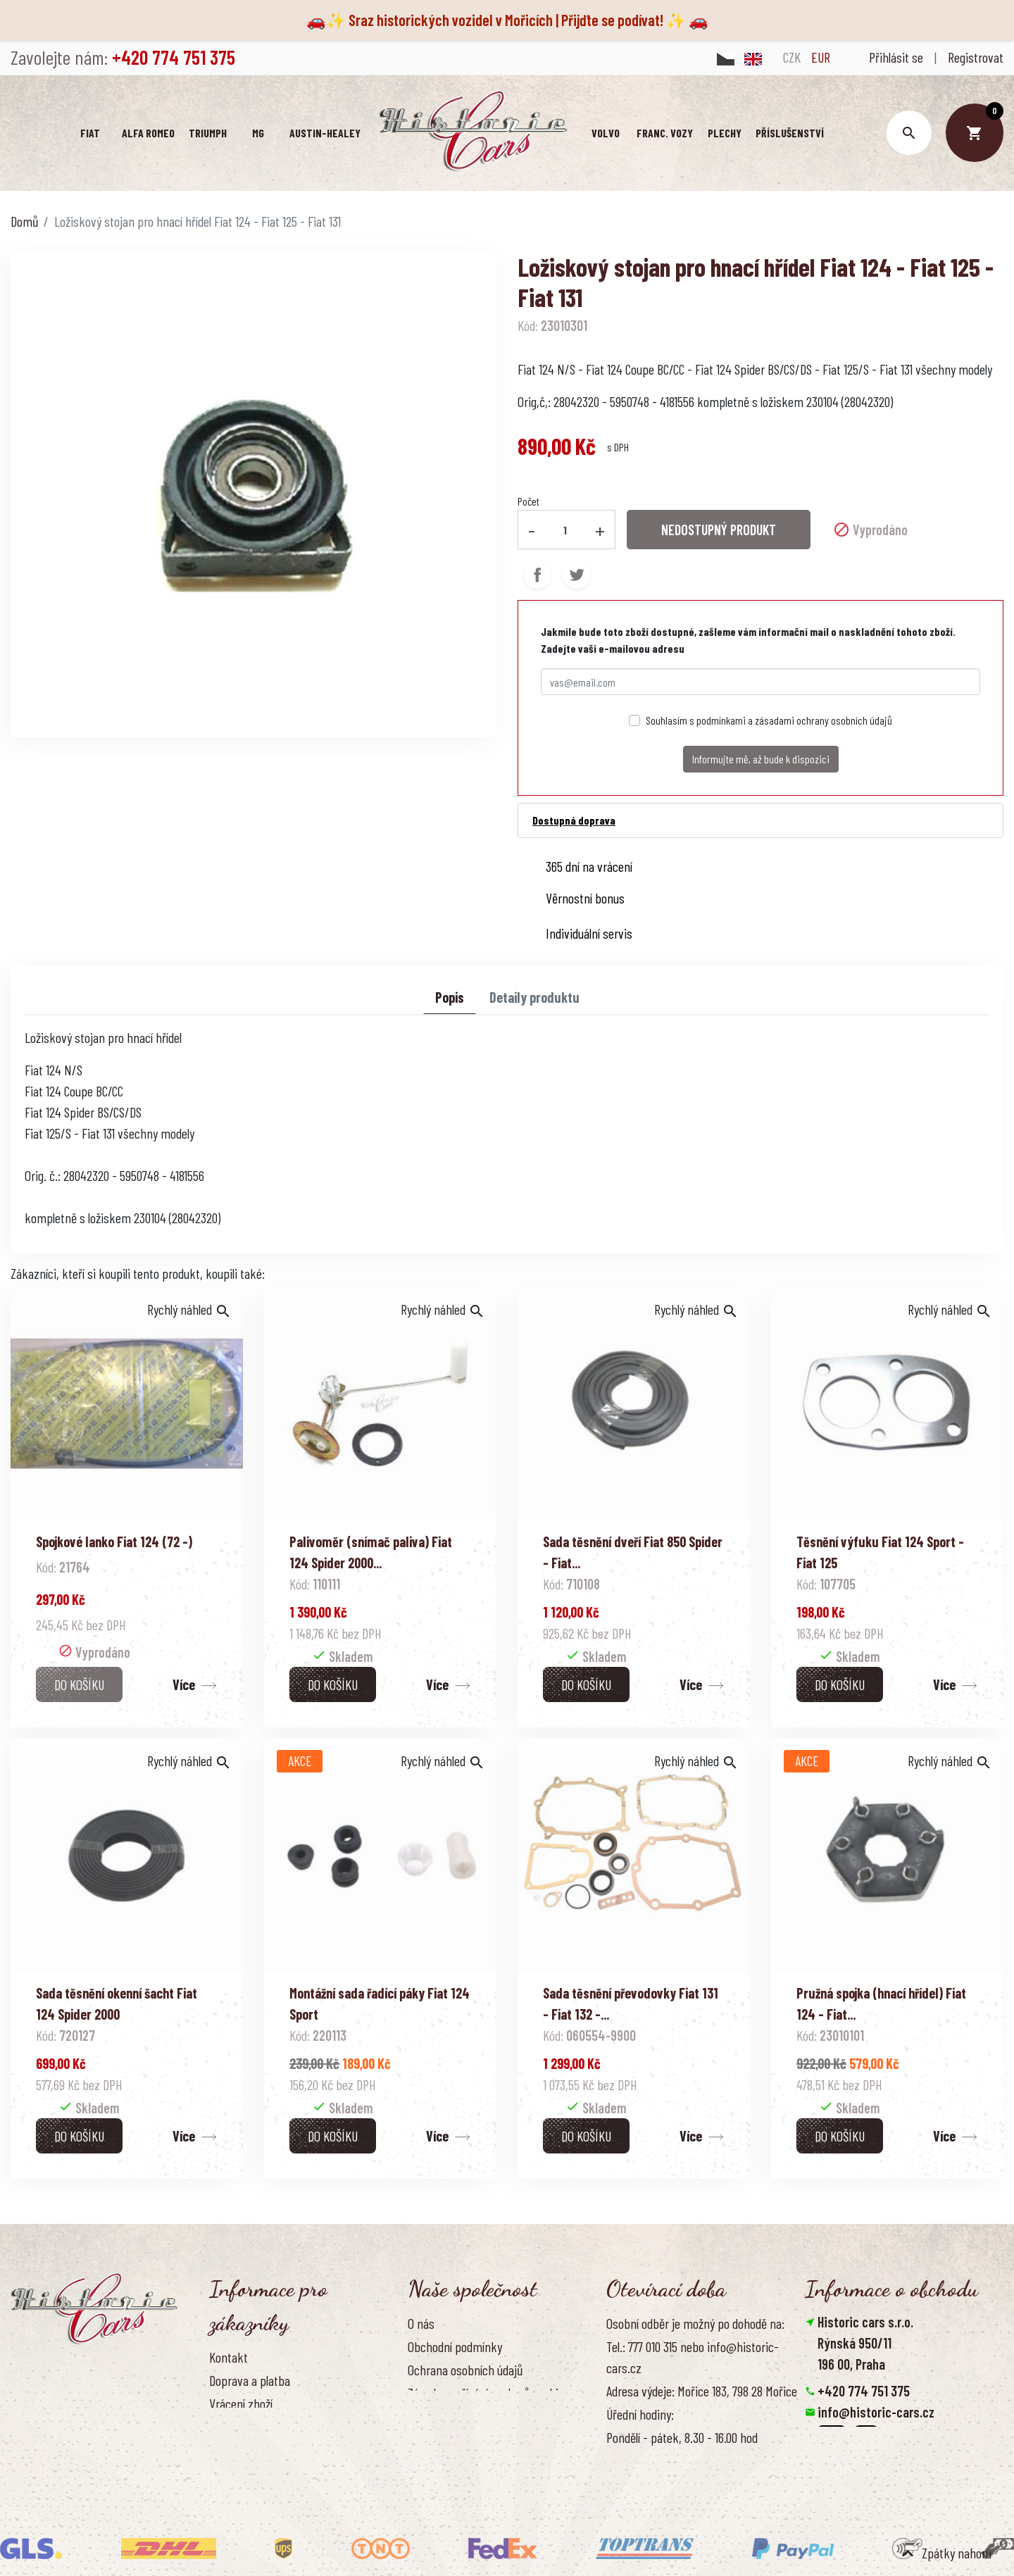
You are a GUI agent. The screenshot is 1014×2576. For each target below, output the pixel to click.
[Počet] (565, 530)
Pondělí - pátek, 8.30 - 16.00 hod (682, 2437)
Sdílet (537, 575)
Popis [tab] (449, 997)
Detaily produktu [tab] (534, 997)
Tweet (577, 575)
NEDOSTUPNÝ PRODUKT (718, 529)
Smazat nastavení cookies (874, 2475)
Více (184, 1684)
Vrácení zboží (241, 2403)
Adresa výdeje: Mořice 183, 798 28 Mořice (701, 2390)
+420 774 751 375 (864, 2390)
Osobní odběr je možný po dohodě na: (695, 2323)
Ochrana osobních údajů (465, 2369)
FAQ (217, 2426)
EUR (820, 57)
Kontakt (228, 2357)
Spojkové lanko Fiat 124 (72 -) (114, 1541)
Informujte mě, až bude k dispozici (761, 758)
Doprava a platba (249, 2380)
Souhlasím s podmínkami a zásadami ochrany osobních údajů (769, 720)
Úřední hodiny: (640, 2414)
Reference (233, 2473)
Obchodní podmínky (455, 2346)
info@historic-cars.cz (876, 2411)
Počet (528, 501)
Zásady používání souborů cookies (489, 2392)
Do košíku (79, 1684)
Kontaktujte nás (248, 2449)
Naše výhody (438, 2416)
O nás (421, 2323)
